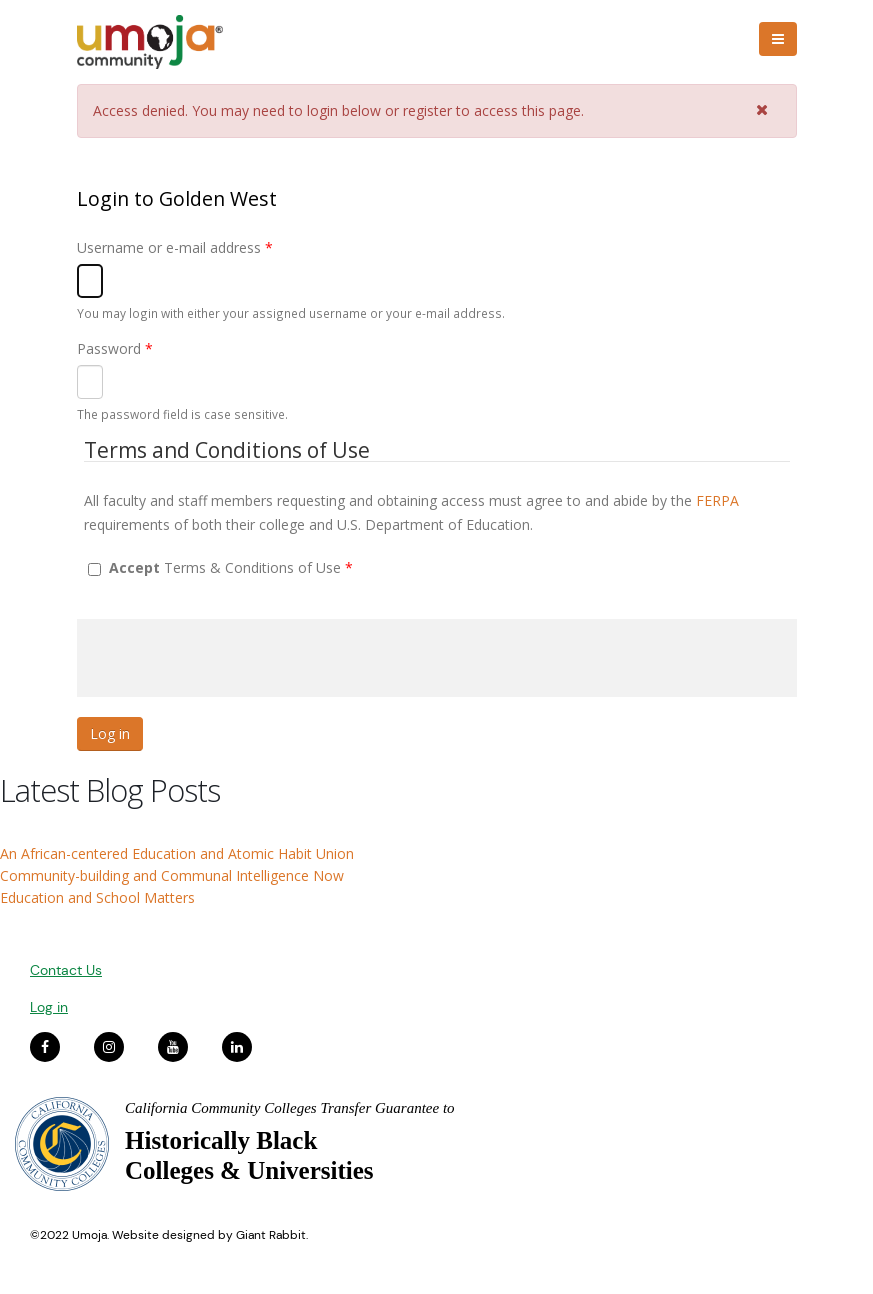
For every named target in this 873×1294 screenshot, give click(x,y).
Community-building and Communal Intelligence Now (172, 875)
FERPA (717, 500)
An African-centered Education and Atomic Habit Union (177, 853)
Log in (49, 1007)
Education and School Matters (97, 897)
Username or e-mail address (175, 247)
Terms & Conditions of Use (231, 567)
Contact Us (66, 970)
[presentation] (229, 658)
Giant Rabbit (271, 1235)
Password (115, 348)
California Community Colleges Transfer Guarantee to (290, 1108)
